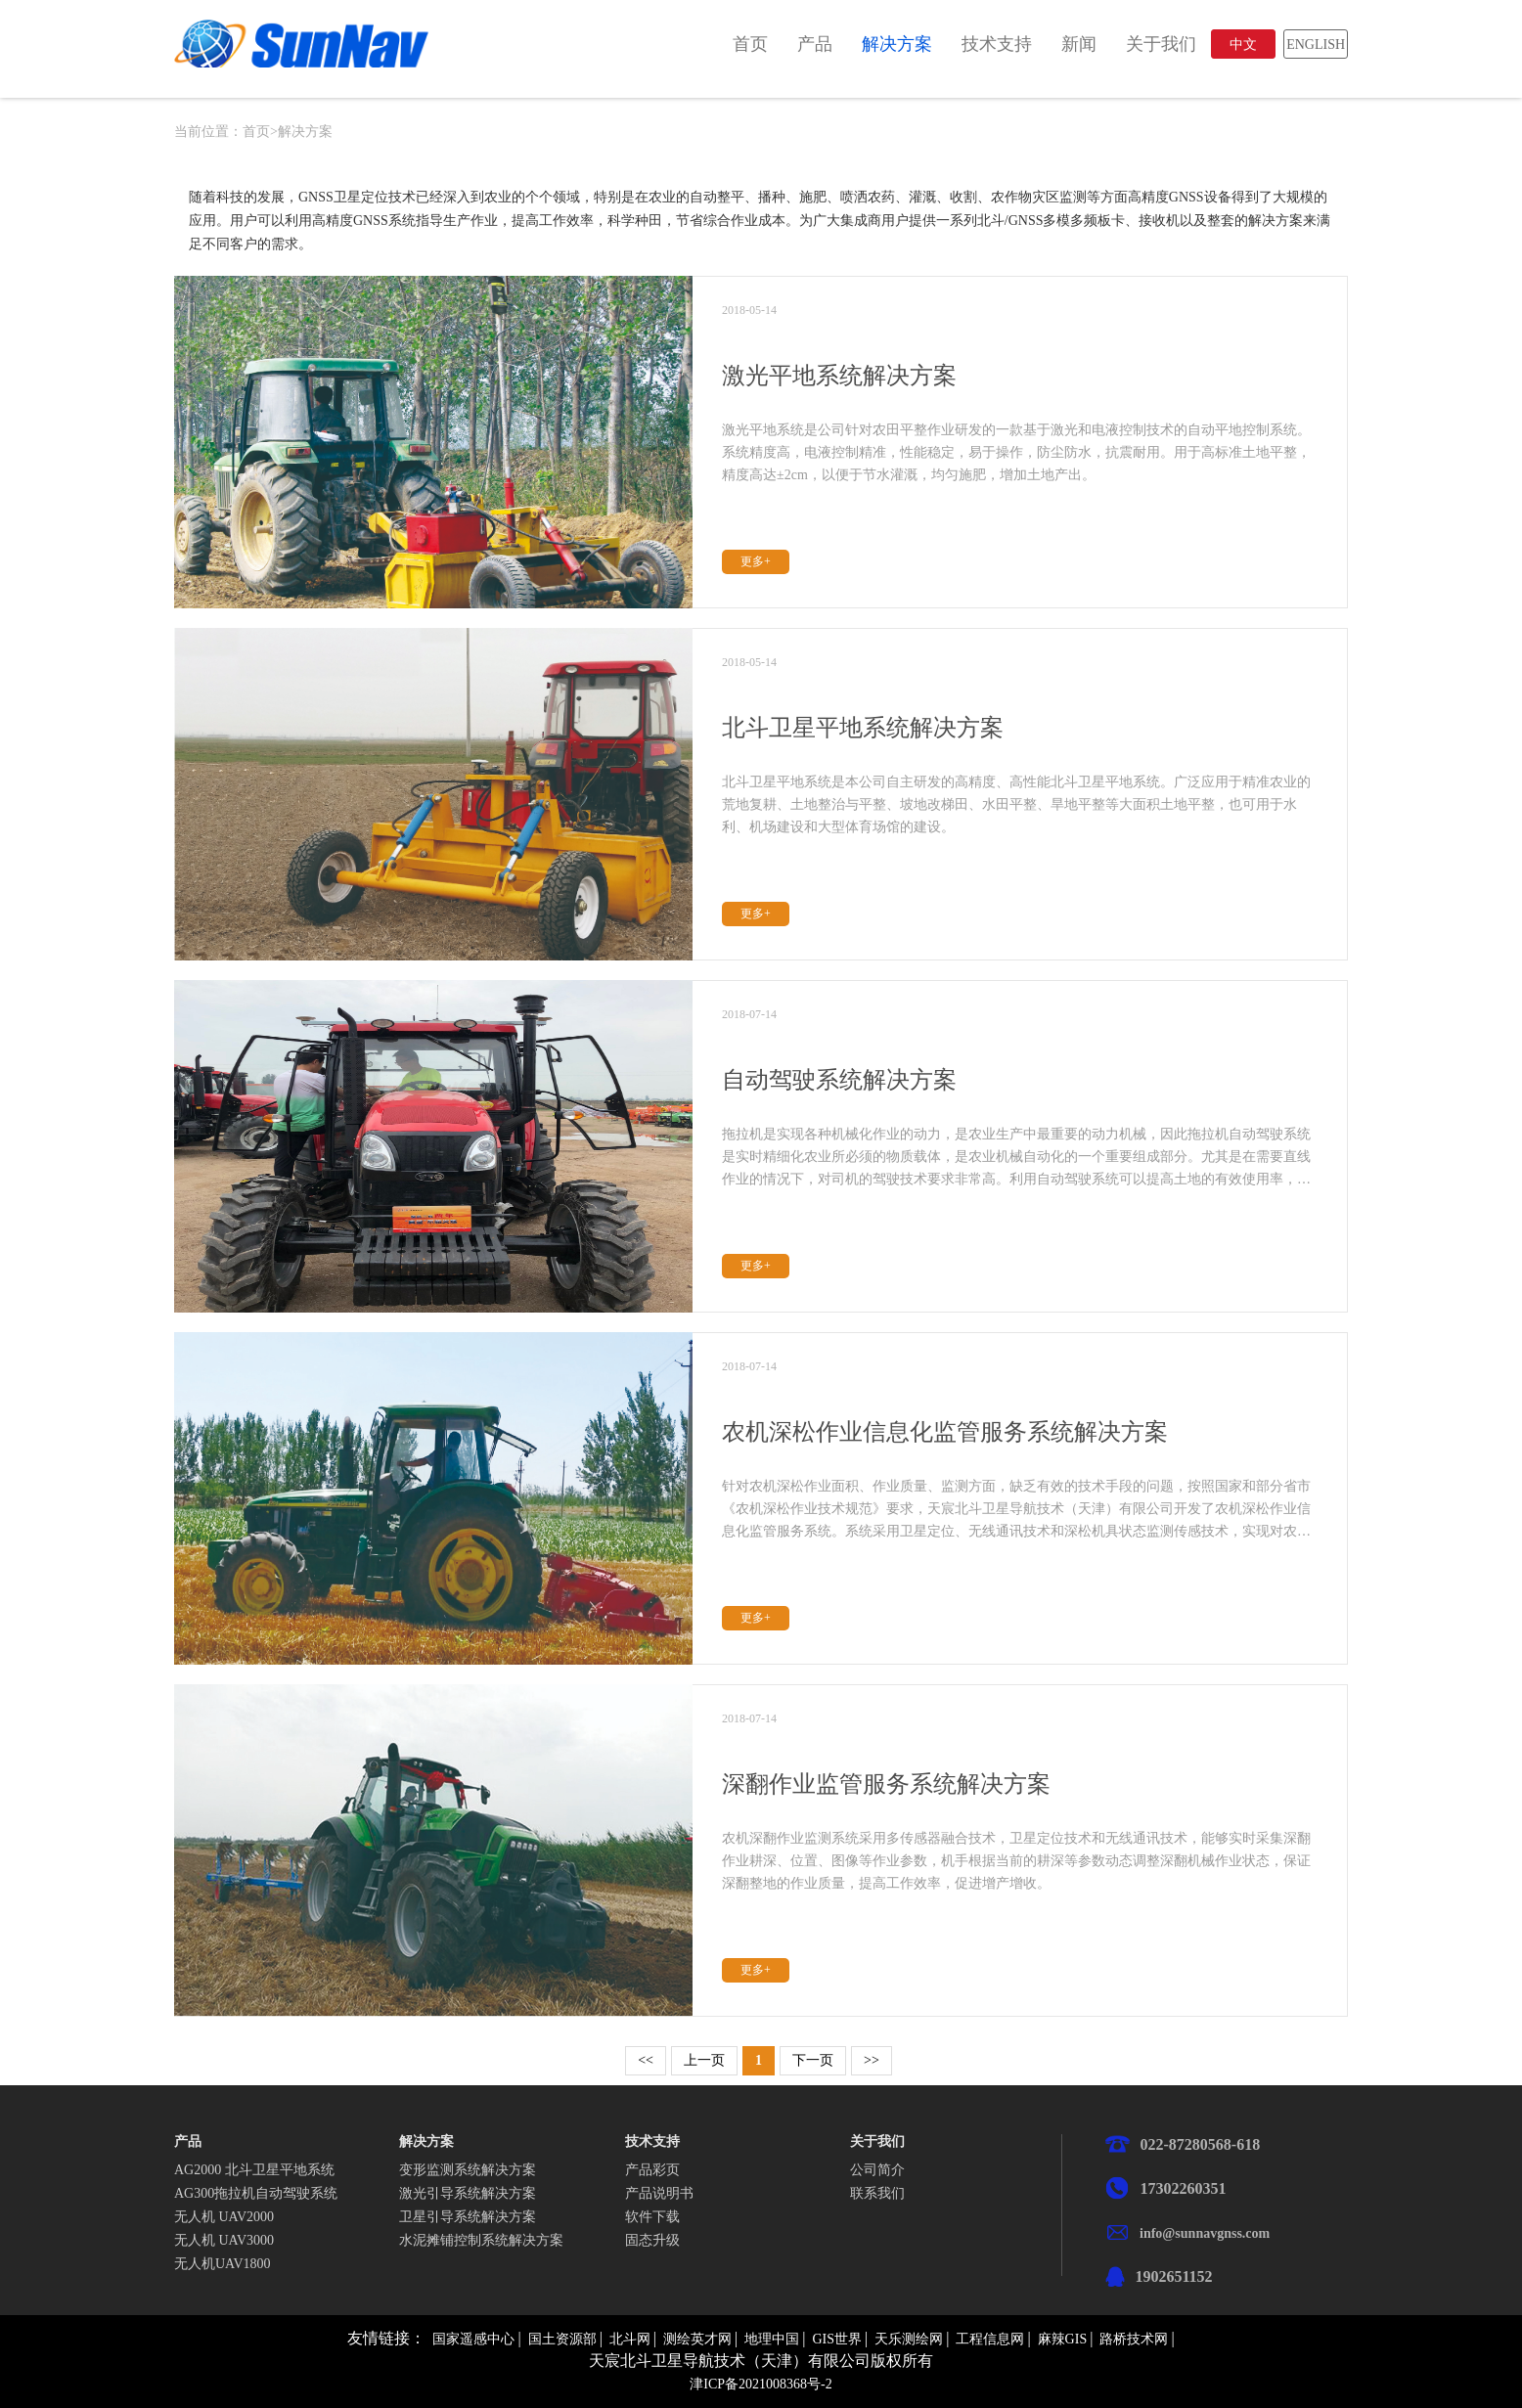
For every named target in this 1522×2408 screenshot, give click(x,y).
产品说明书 (659, 2193)
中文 (1243, 44)
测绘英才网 (697, 2339)
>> (871, 2060)
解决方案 (897, 44)
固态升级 (652, 2240)
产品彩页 (652, 2170)
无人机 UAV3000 (224, 2240)
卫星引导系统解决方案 (467, 2216)
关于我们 (1161, 44)
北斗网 (629, 2339)
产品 (814, 44)
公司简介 (877, 2170)
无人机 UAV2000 (224, 2216)
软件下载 (652, 2216)
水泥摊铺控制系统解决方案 (481, 2240)
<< (645, 2060)
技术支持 (997, 44)
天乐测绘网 (908, 2339)
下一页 (812, 2060)
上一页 (704, 2060)
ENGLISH (1315, 44)
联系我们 (877, 2193)
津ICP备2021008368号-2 (760, 2384)
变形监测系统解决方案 (467, 2170)
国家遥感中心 (473, 2339)
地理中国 (771, 2339)
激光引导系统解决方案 (467, 2193)
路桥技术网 (1133, 2339)
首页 (750, 44)
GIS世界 (837, 2339)
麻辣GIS (1063, 2339)
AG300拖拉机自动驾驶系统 (255, 2193)
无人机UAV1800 (222, 2263)
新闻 (1079, 44)
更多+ (755, 561)
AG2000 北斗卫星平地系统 (254, 2170)
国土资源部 (562, 2339)
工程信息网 (990, 2339)
